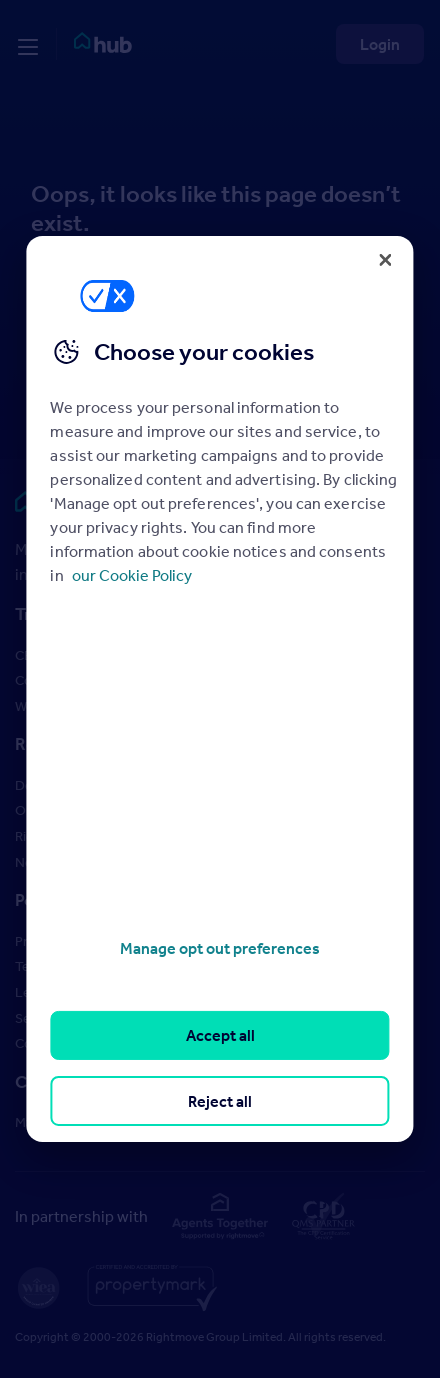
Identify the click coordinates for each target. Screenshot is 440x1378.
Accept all (220, 1035)
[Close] (386, 260)
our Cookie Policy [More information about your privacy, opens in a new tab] (132, 575)
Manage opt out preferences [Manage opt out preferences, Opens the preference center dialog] (220, 948)
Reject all (220, 1101)
